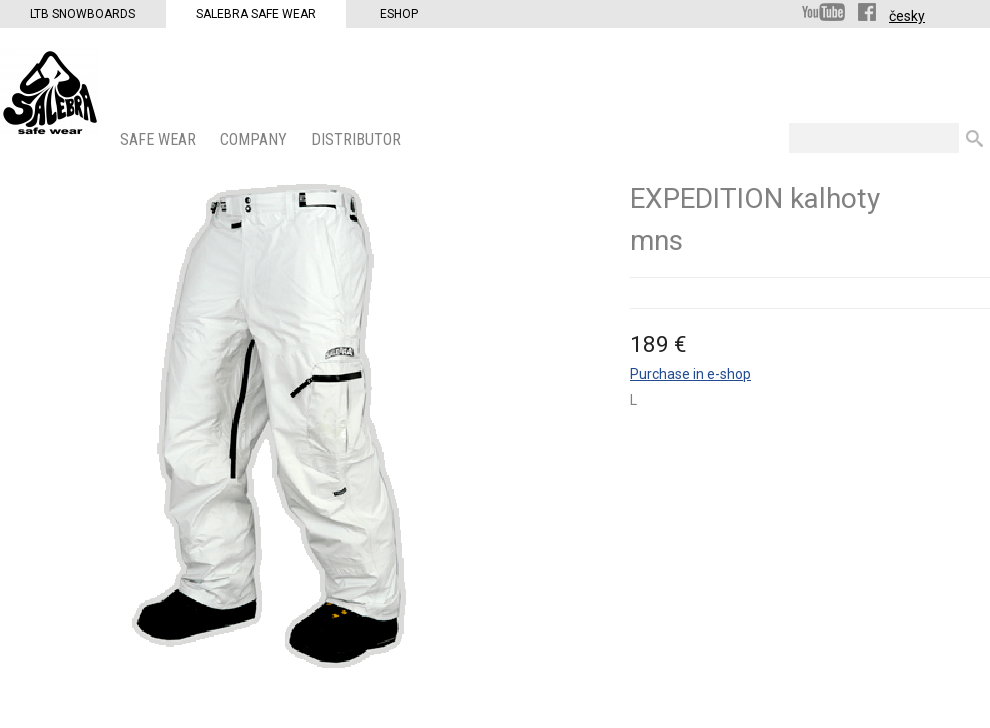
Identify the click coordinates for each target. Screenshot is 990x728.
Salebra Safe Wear (256, 14)
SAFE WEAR (160, 139)
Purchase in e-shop (690, 374)
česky (907, 16)
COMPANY (255, 139)
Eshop (399, 14)
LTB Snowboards (82, 14)
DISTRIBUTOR (358, 139)
